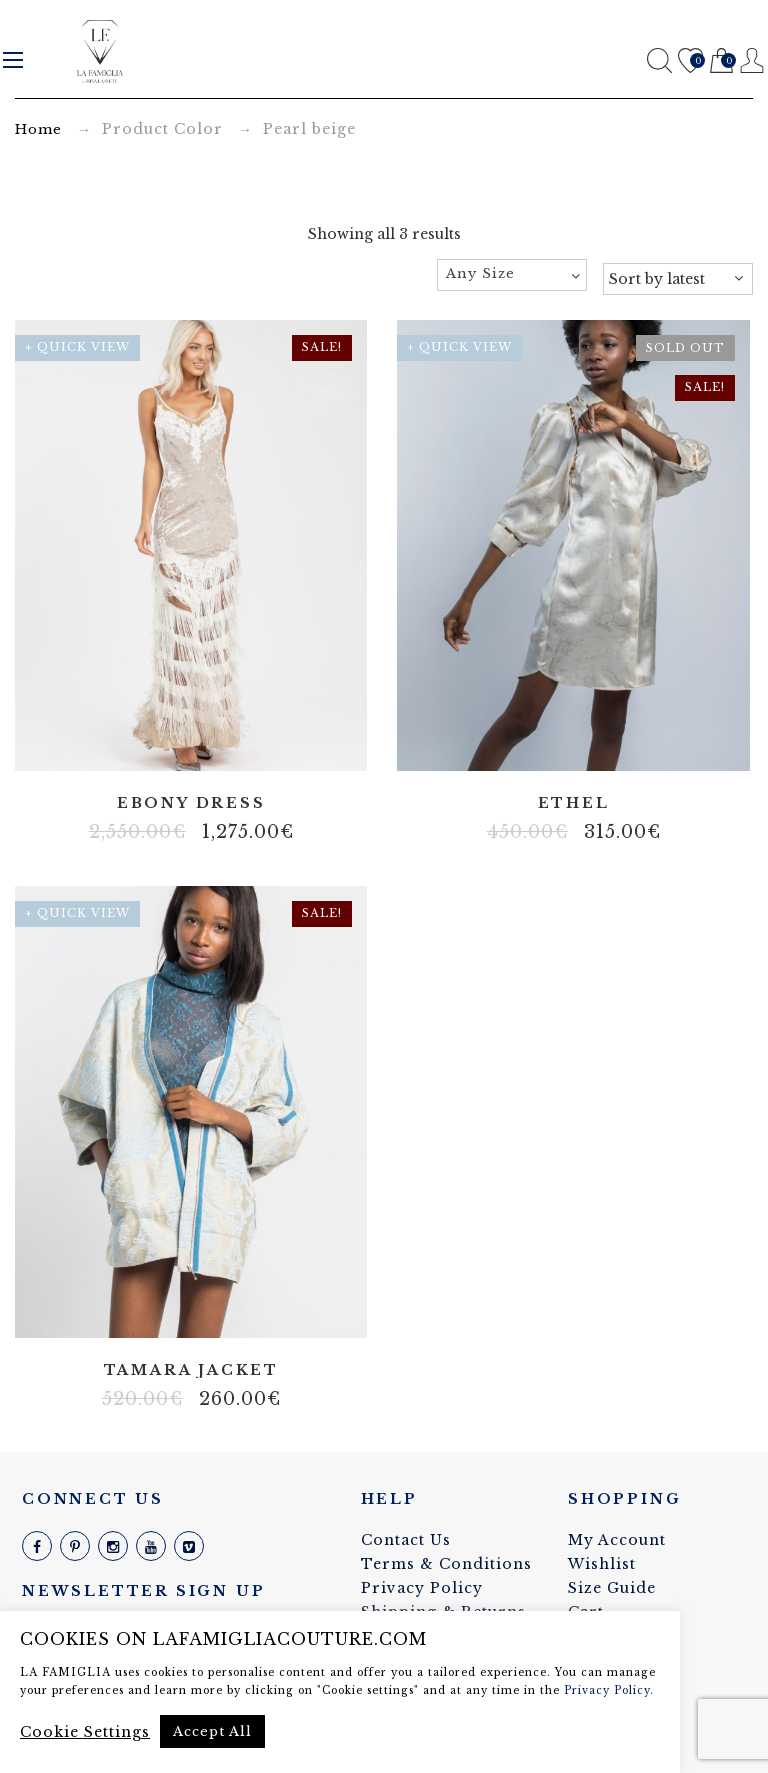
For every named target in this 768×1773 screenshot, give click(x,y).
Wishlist (690, 61)
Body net (116, 743)
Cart (721, 61)
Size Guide (612, 1588)
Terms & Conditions (446, 1564)
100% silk (574, 743)
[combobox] (512, 275)
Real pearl (176, 743)
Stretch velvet (206, 743)
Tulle (236, 743)
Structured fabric (221, 1309)
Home (38, 129)
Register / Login (752, 60)
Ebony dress (191, 803)
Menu (13, 60)
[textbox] (512, 274)
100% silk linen (161, 1309)
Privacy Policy (422, 1588)
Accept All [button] (212, 1731)
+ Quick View (77, 347)
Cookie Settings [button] (85, 1732)
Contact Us (406, 1540)
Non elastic (191, 1309)
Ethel (574, 803)
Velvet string (266, 743)
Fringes (146, 743)
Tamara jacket (191, 1370)
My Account (617, 1540)
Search (659, 60)
